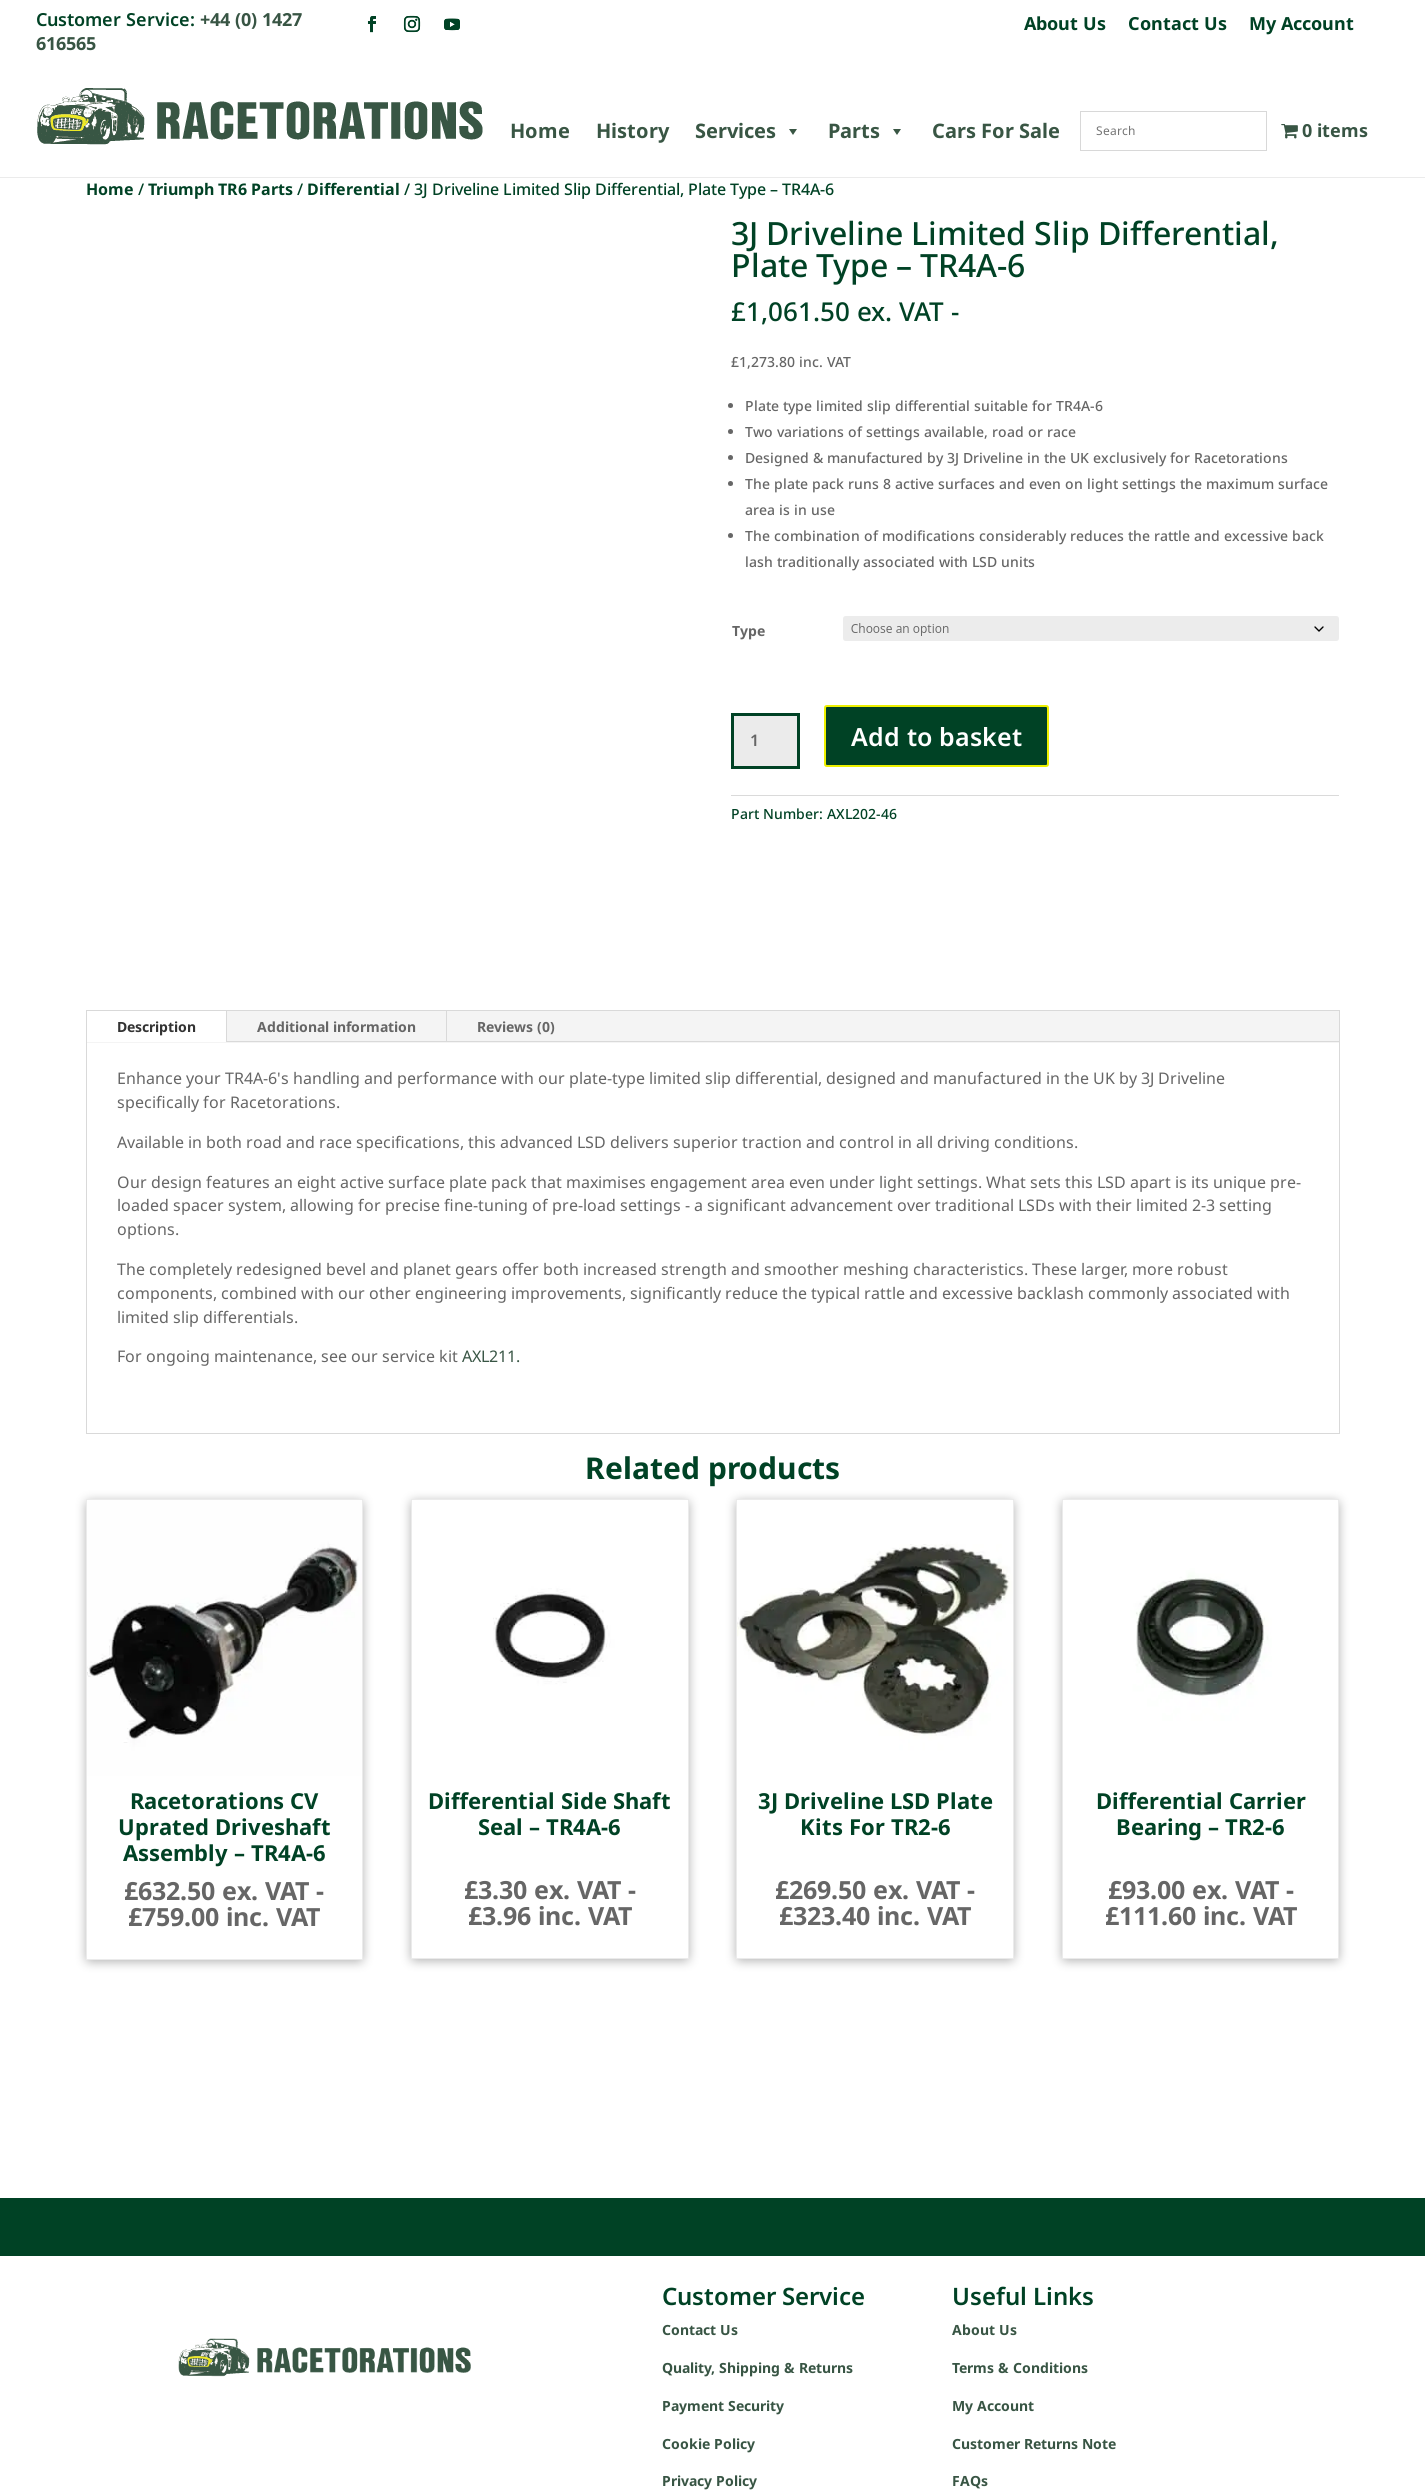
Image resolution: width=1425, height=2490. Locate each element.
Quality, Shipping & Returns (757, 2367)
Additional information (336, 1026)
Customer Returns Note (1034, 2443)
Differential (353, 189)
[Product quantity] (765, 741)
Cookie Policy (708, 2443)
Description (156, 1026)
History (632, 130)
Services (748, 131)
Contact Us (1177, 25)
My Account (1301, 25)
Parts (867, 131)
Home (540, 130)
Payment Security (723, 2405)
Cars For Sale (996, 130)
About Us (1065, 25)
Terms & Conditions (1020, 2367)
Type (748, 630)
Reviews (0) (516, 1026)
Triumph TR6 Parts (220, 189)
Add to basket (936, 736)
